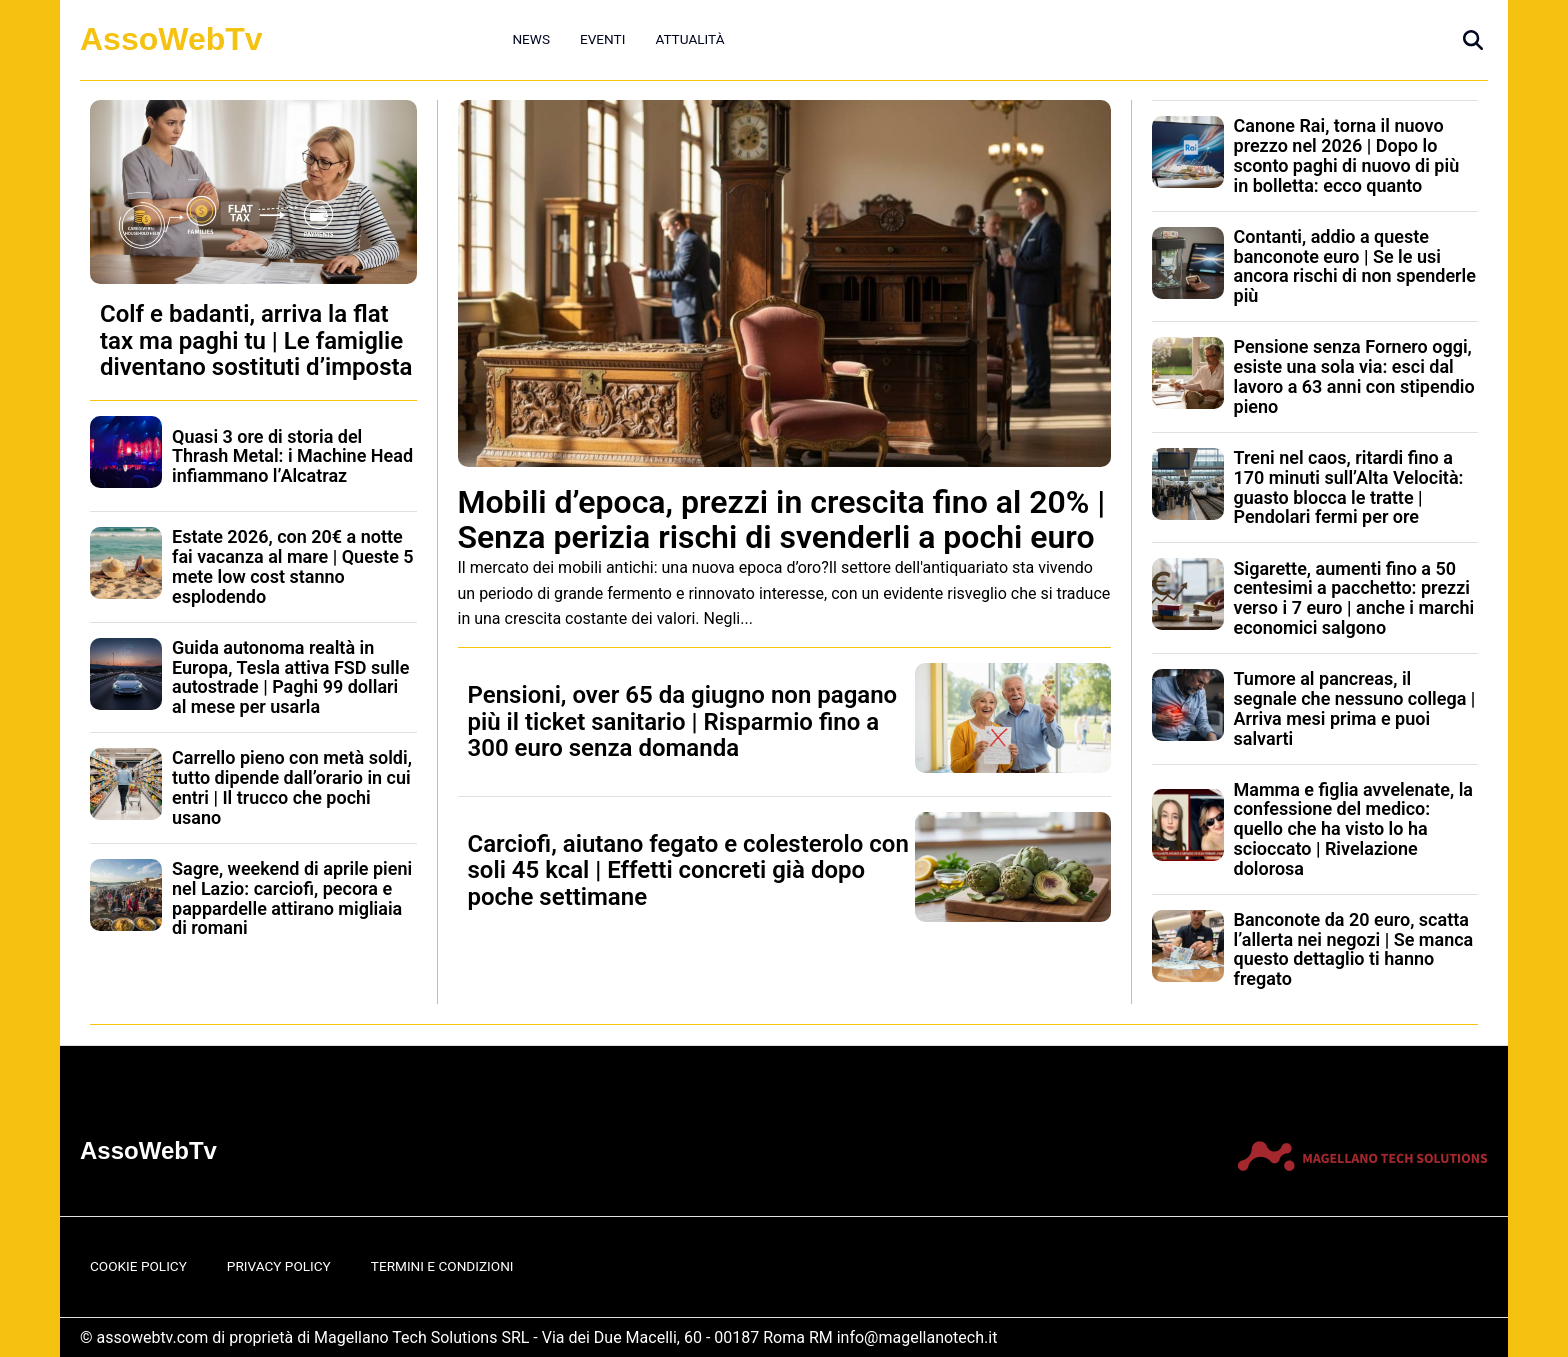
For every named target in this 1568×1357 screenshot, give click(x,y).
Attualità (689, 39)
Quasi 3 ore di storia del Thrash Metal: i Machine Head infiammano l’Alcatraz (292, 456)
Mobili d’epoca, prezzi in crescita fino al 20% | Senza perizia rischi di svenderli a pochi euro (782, 519)
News (531, 39)
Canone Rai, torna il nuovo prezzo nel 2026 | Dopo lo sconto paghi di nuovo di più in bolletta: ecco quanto (1347, 155)
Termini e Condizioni (442, 1266)
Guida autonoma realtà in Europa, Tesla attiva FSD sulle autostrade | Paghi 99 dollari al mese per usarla (290, 677)
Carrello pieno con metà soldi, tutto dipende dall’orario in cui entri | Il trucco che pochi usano (292, 787)
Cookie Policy (138, 1266)
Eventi (602, 39)
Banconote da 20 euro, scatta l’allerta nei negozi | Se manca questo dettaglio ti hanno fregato (1354, 949)
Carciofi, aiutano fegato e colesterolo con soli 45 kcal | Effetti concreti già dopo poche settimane (688, 870)
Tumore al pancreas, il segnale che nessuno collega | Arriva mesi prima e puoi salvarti (1355, 708)
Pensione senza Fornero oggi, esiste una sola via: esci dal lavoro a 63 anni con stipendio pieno (1354, 376)
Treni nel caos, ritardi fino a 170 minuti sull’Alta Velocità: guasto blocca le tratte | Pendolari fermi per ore (1349, 487)
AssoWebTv (171, 39)
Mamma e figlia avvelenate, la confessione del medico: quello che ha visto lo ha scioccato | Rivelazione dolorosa (1353, 829)
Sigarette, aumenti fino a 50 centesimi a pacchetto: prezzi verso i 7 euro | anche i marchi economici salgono (1354, 598)
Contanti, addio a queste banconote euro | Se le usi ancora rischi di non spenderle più (1355, 266)
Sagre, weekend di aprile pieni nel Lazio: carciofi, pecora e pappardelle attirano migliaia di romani (292, 898)
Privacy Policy (279, 1266)
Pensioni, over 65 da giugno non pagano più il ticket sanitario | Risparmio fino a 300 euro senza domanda (683, 721)
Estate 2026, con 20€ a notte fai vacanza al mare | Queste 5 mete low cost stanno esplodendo (293, 566)
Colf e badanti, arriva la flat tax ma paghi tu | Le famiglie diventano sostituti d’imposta (256, 340)
